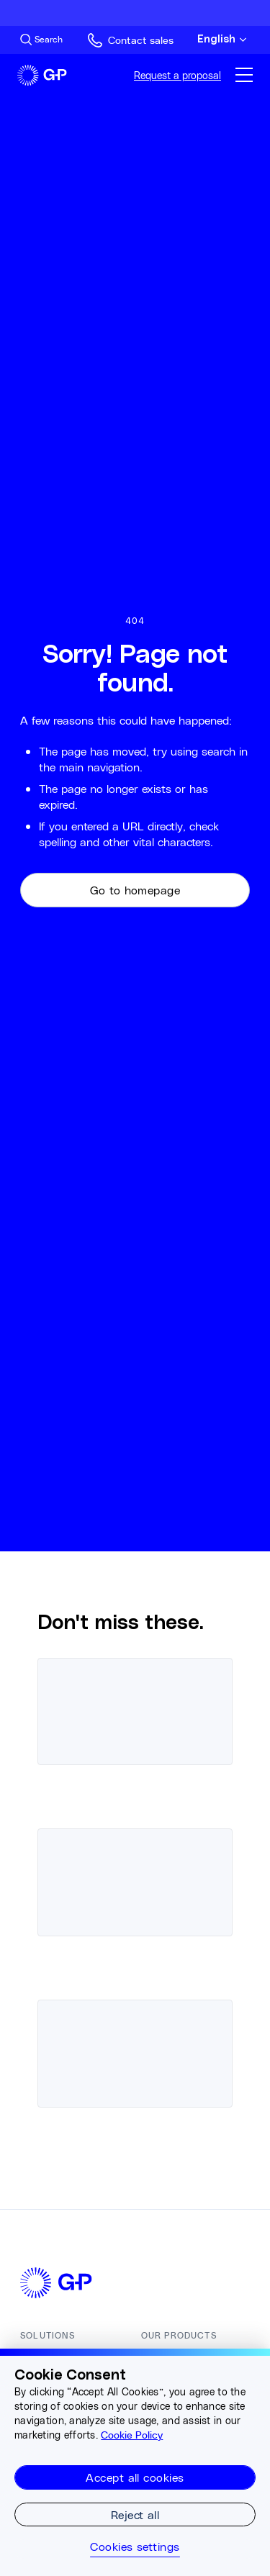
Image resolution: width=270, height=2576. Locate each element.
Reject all (135, 2514)
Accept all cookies (135, 2477)
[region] (135, 2462)
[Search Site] (41, 39)
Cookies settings (135, 2546)
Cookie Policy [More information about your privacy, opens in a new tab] (132, 2435)
